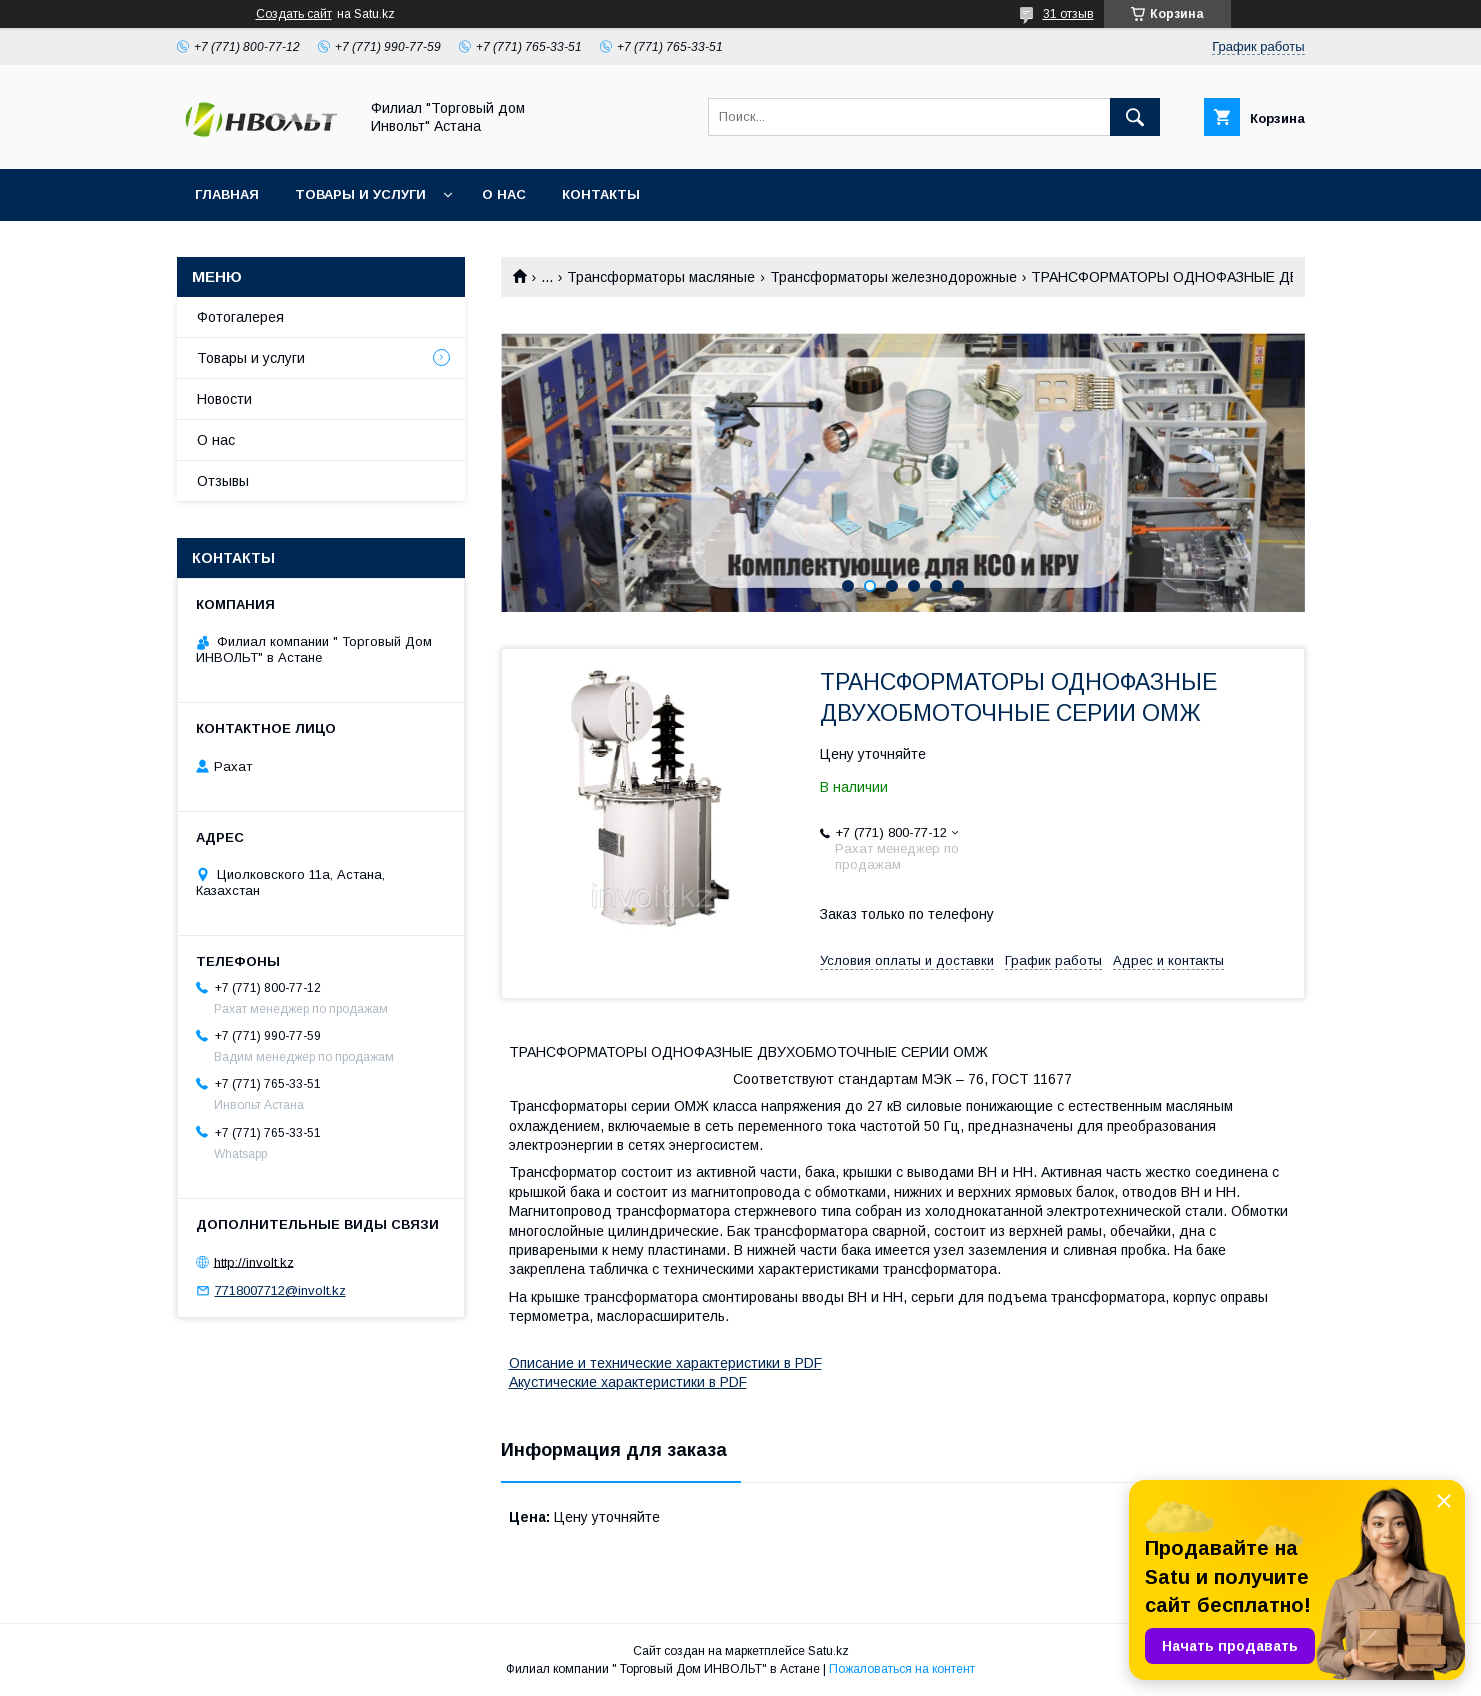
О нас (504, 194)
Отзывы (223, 481)
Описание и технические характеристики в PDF (665, 1363)
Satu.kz (828, 1651)
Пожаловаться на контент (902, 1669)
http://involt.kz (254, 1261)
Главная (227, 194)
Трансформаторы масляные (661, 277)
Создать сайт (294, 14)
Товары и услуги (360, 194)
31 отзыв (1068, 14)
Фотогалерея (240, 317)
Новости (224, 399)
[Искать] (1135, 117)
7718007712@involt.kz (280, 1290)
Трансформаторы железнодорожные (893, 277)
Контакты (601, 194)
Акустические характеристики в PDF (628, 1382)
